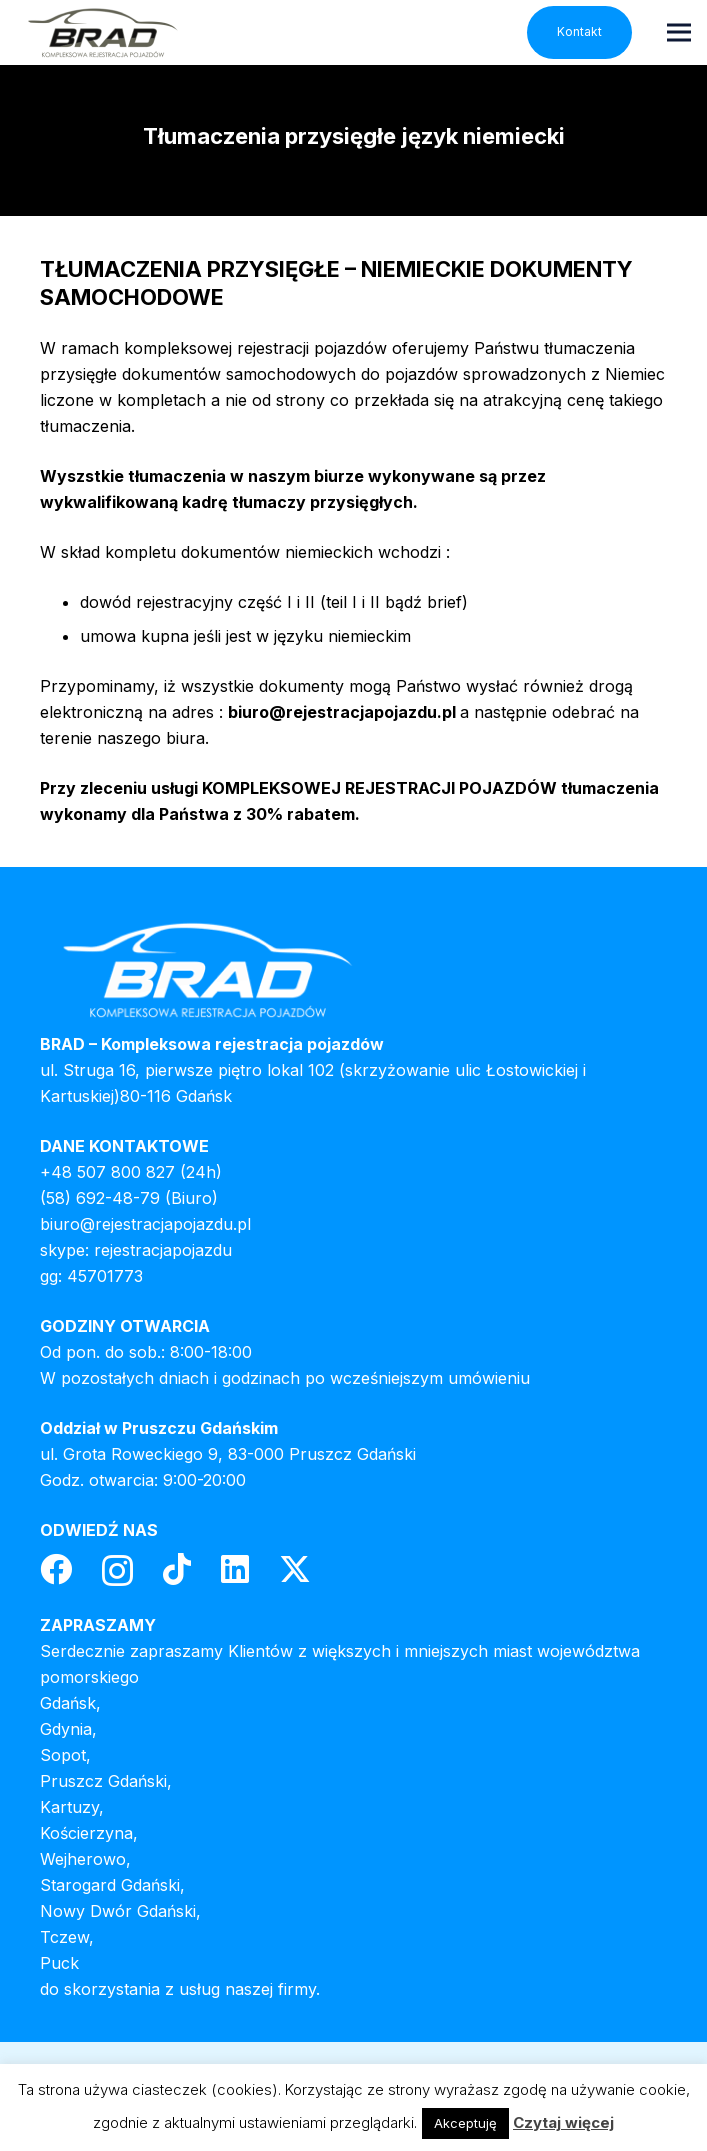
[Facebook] (56, 1569)
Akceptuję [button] (465, 2123)
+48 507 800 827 (107, 1172)
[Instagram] (117, 1570)
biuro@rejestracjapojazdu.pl (145, 1224)
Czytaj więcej (563, 2122)
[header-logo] (102, 32)
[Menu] (679, 32)
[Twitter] (295, 1569)
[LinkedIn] (235, 1569)
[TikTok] (177, 1569)
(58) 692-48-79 (100, 1198)
